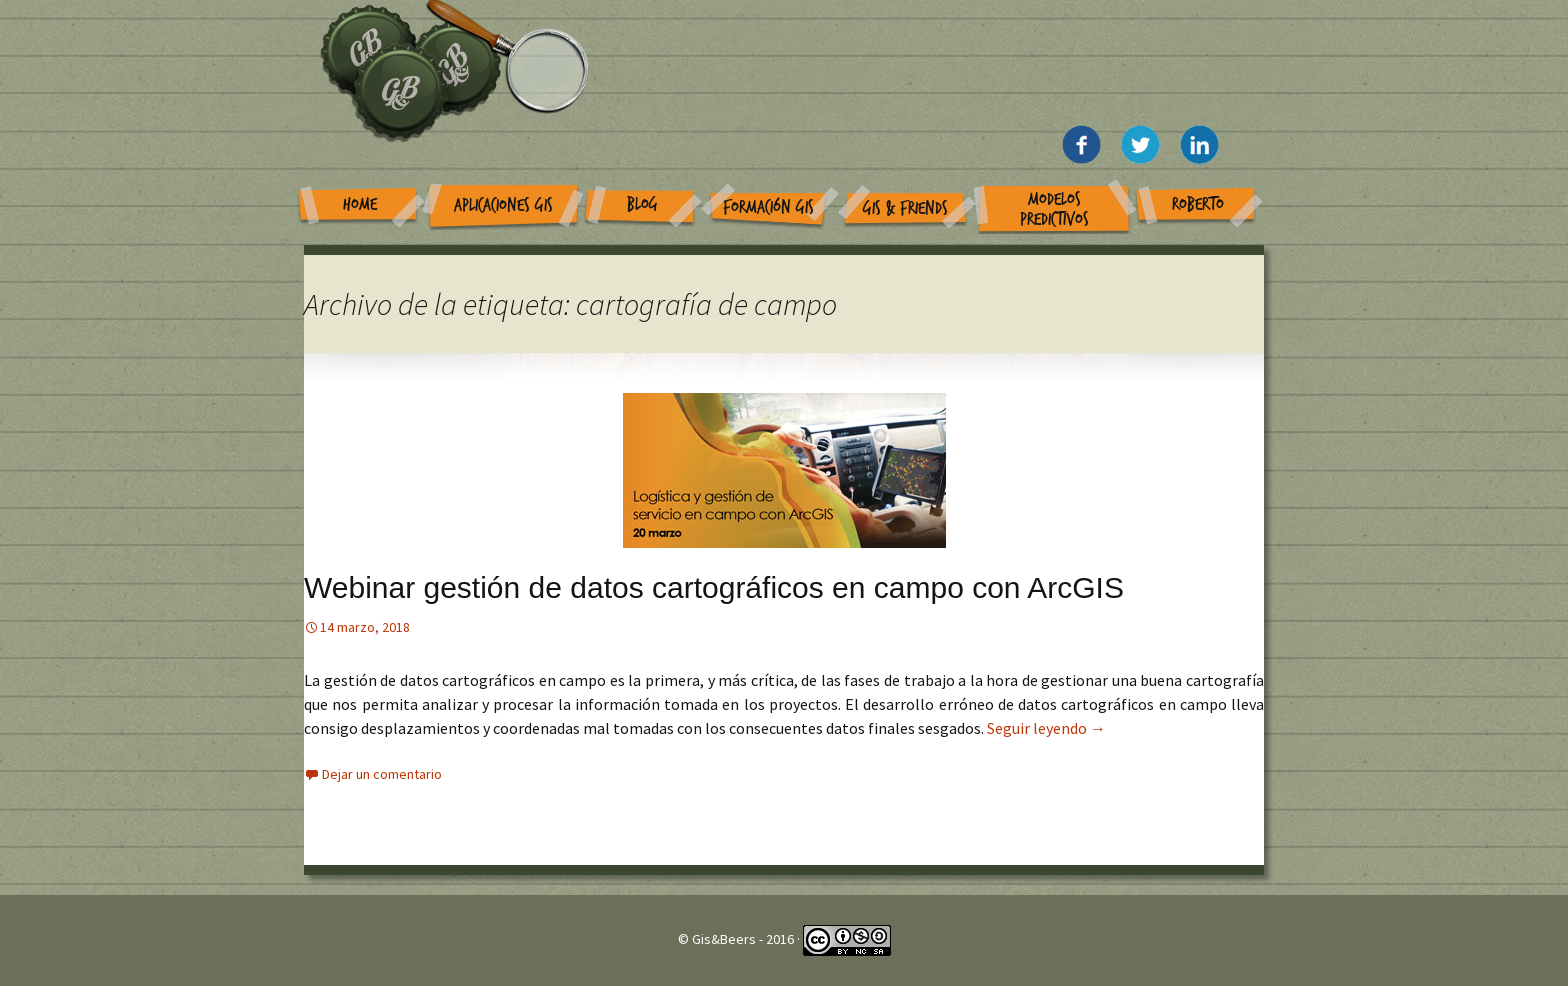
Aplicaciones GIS (503, 205)
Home (360, 204)
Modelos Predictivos (1054, 209)
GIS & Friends (905, 208)
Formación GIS (768, 207)
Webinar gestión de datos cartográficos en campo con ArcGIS (714, 587)
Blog (642, 204)
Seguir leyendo (1046, 728)
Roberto (1198, 204)
